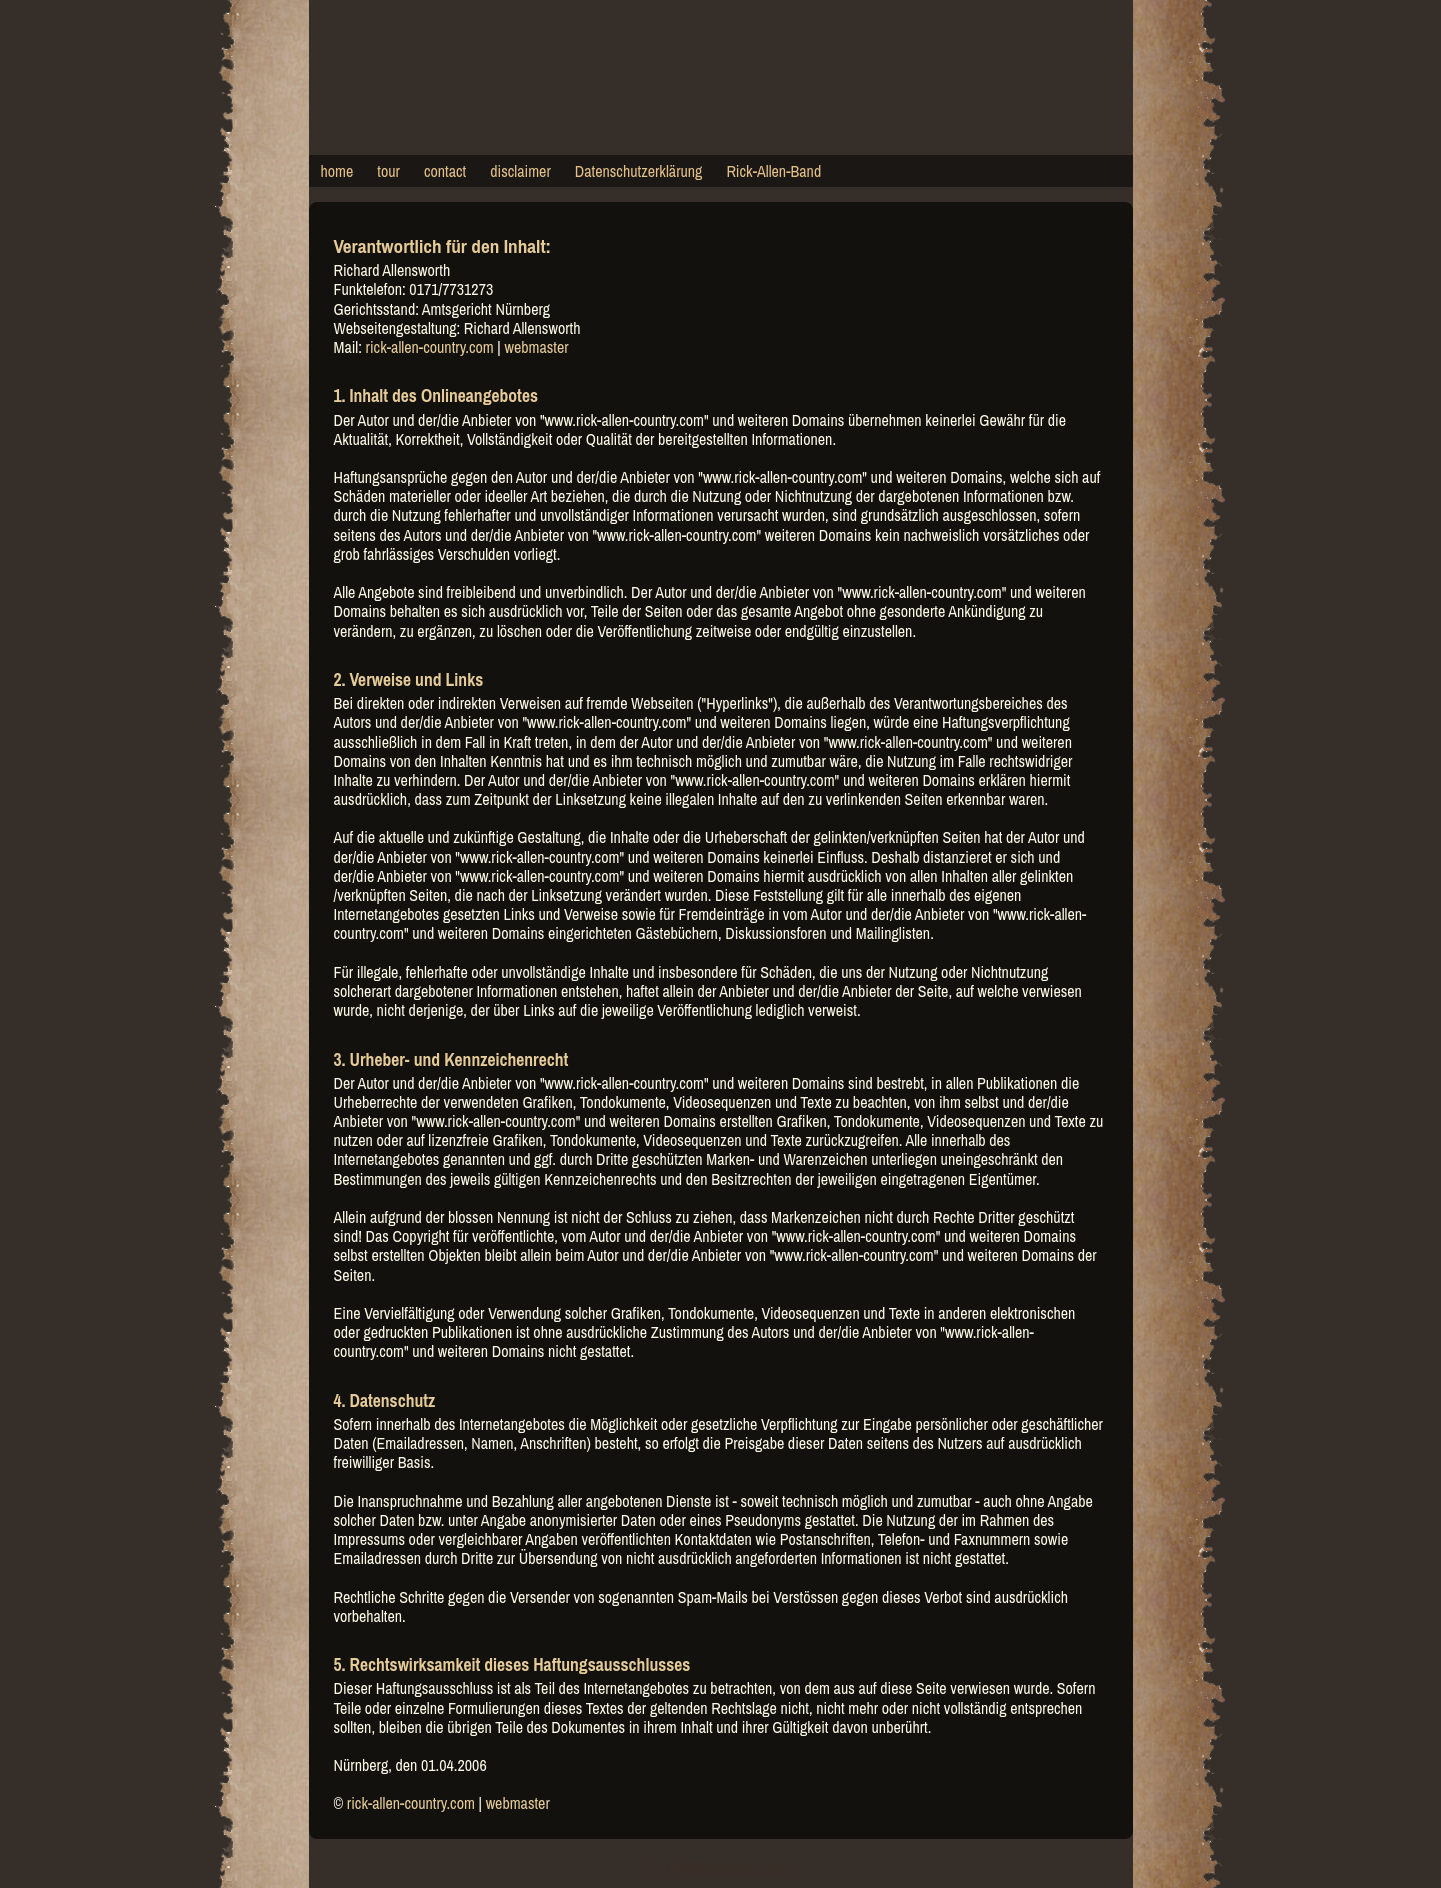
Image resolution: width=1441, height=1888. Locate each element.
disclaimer (520, 171)
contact (445, 171)
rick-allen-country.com (430, 347)
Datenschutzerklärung (639, 171)
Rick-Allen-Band (773, 171)
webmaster (536, 347)
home (337, 171)
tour (388, 171)
